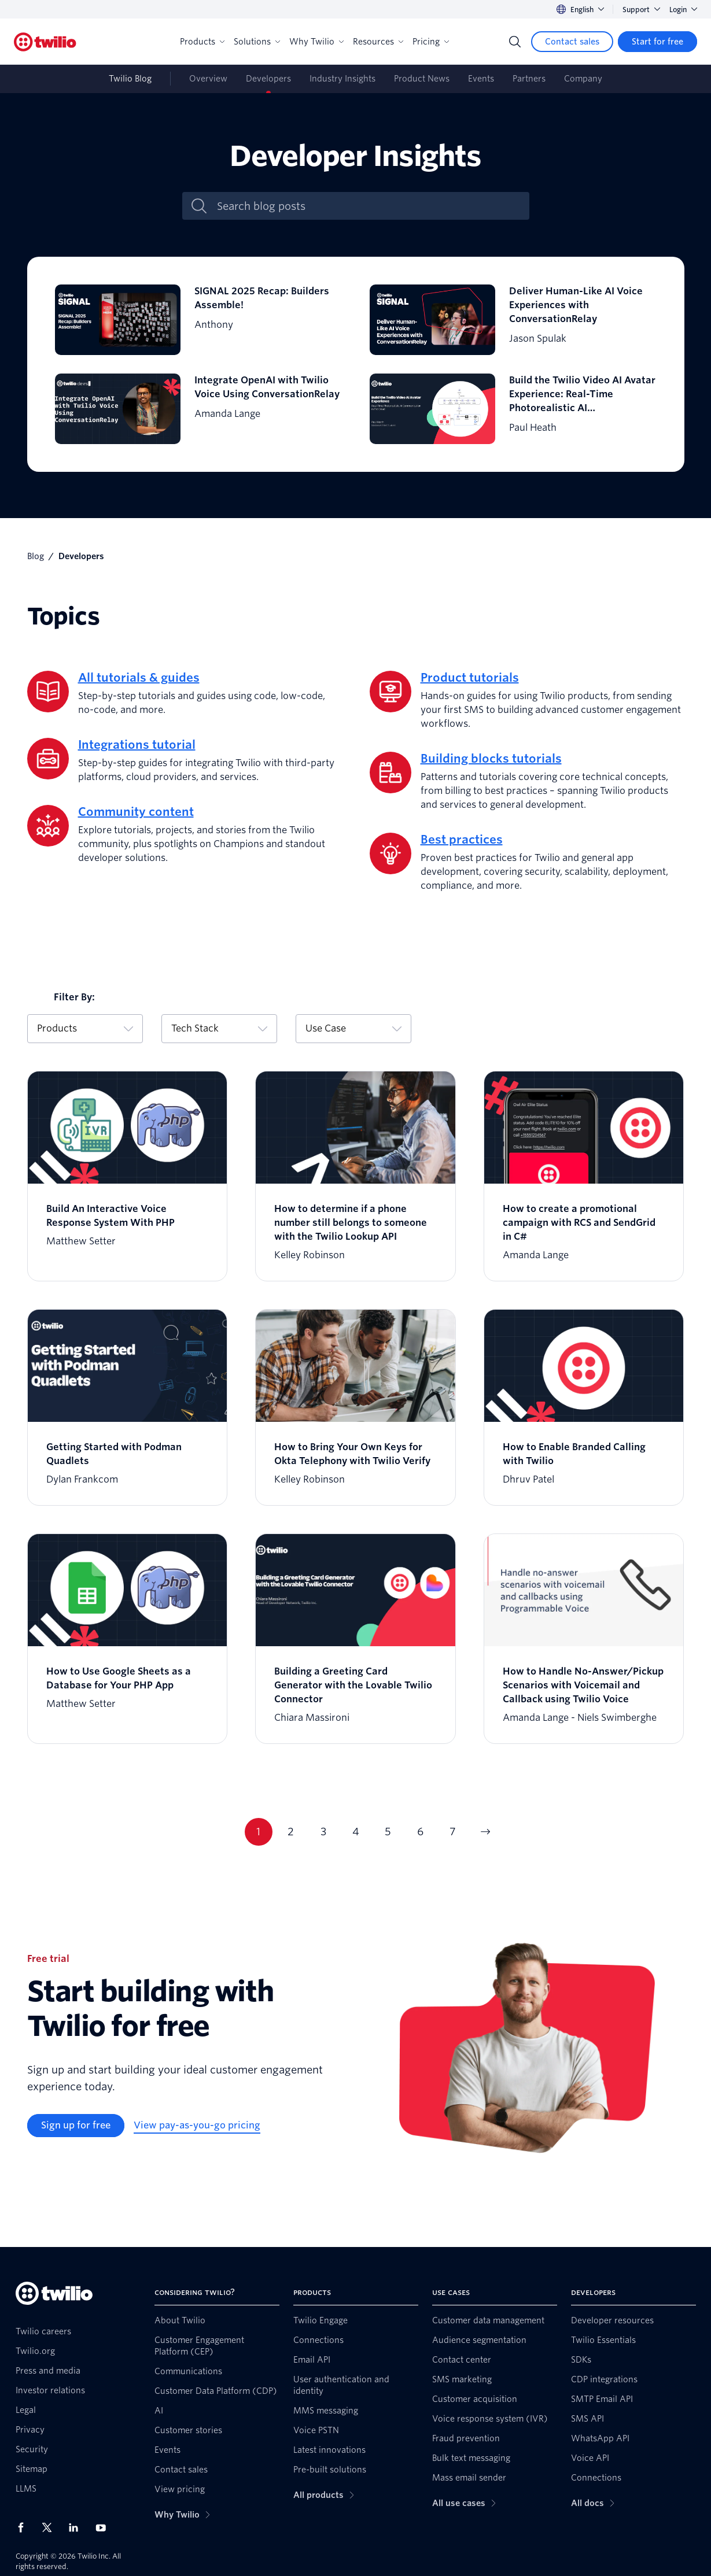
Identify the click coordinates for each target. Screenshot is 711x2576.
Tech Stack (219, 1028)
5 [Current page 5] (388, 1831)
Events (481, 78)
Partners (529, 78)
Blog (35, 556)
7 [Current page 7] (453, 1831)
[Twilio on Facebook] (24, 2527)
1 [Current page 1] (258, 1831)
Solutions (257, 41)
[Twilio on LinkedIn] (77, 2527)
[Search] (514, 41)
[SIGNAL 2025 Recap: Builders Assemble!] (198, 319)
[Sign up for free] (75, 2125)
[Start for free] (657, 41)
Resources (378, 41)
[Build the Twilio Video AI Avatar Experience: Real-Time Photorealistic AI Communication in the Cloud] (513, 409)
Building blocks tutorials (491, 759)
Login (683, 9)
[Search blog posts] (368, 206)
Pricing (430, 41)
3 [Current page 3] (323, 1831)
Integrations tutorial (137, 745)
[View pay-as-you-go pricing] (197, 2125)
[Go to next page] (485, 1832)
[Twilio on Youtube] (104, 2527)
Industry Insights (342, 78)
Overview (208, 78)
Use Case (353, 1028)
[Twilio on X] (51, 2527)
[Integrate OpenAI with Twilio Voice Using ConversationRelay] (198, 409)
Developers (268, 78)
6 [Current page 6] (420, 1831)
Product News (422, 78)
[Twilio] (45, 42)
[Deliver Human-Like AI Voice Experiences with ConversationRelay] (513, 319)
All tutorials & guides (139, 678)
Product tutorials (470, 678)
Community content (136, 812)
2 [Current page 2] (291, 1831)
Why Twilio (316, 41)
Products (202, 41)
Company (583, 78)
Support (641, 9)
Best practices (462, 840)
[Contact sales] (572, 41)
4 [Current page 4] (355, 1831)
